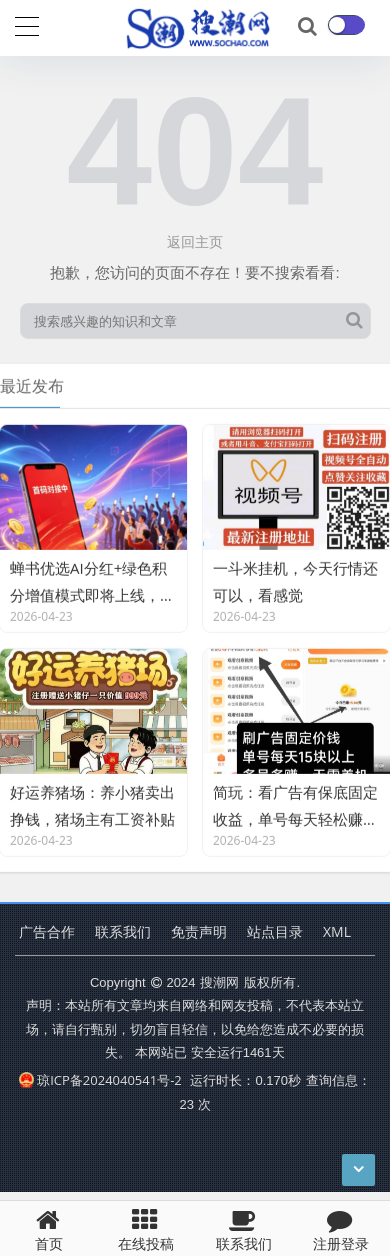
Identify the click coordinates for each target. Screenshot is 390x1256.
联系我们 (123, 931)
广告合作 (47, 931)
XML (337, 931)
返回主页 (195, 241)
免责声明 (199, 931)
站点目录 (275, 931)
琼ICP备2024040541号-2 (100, 1080)
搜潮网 (219, 982)
